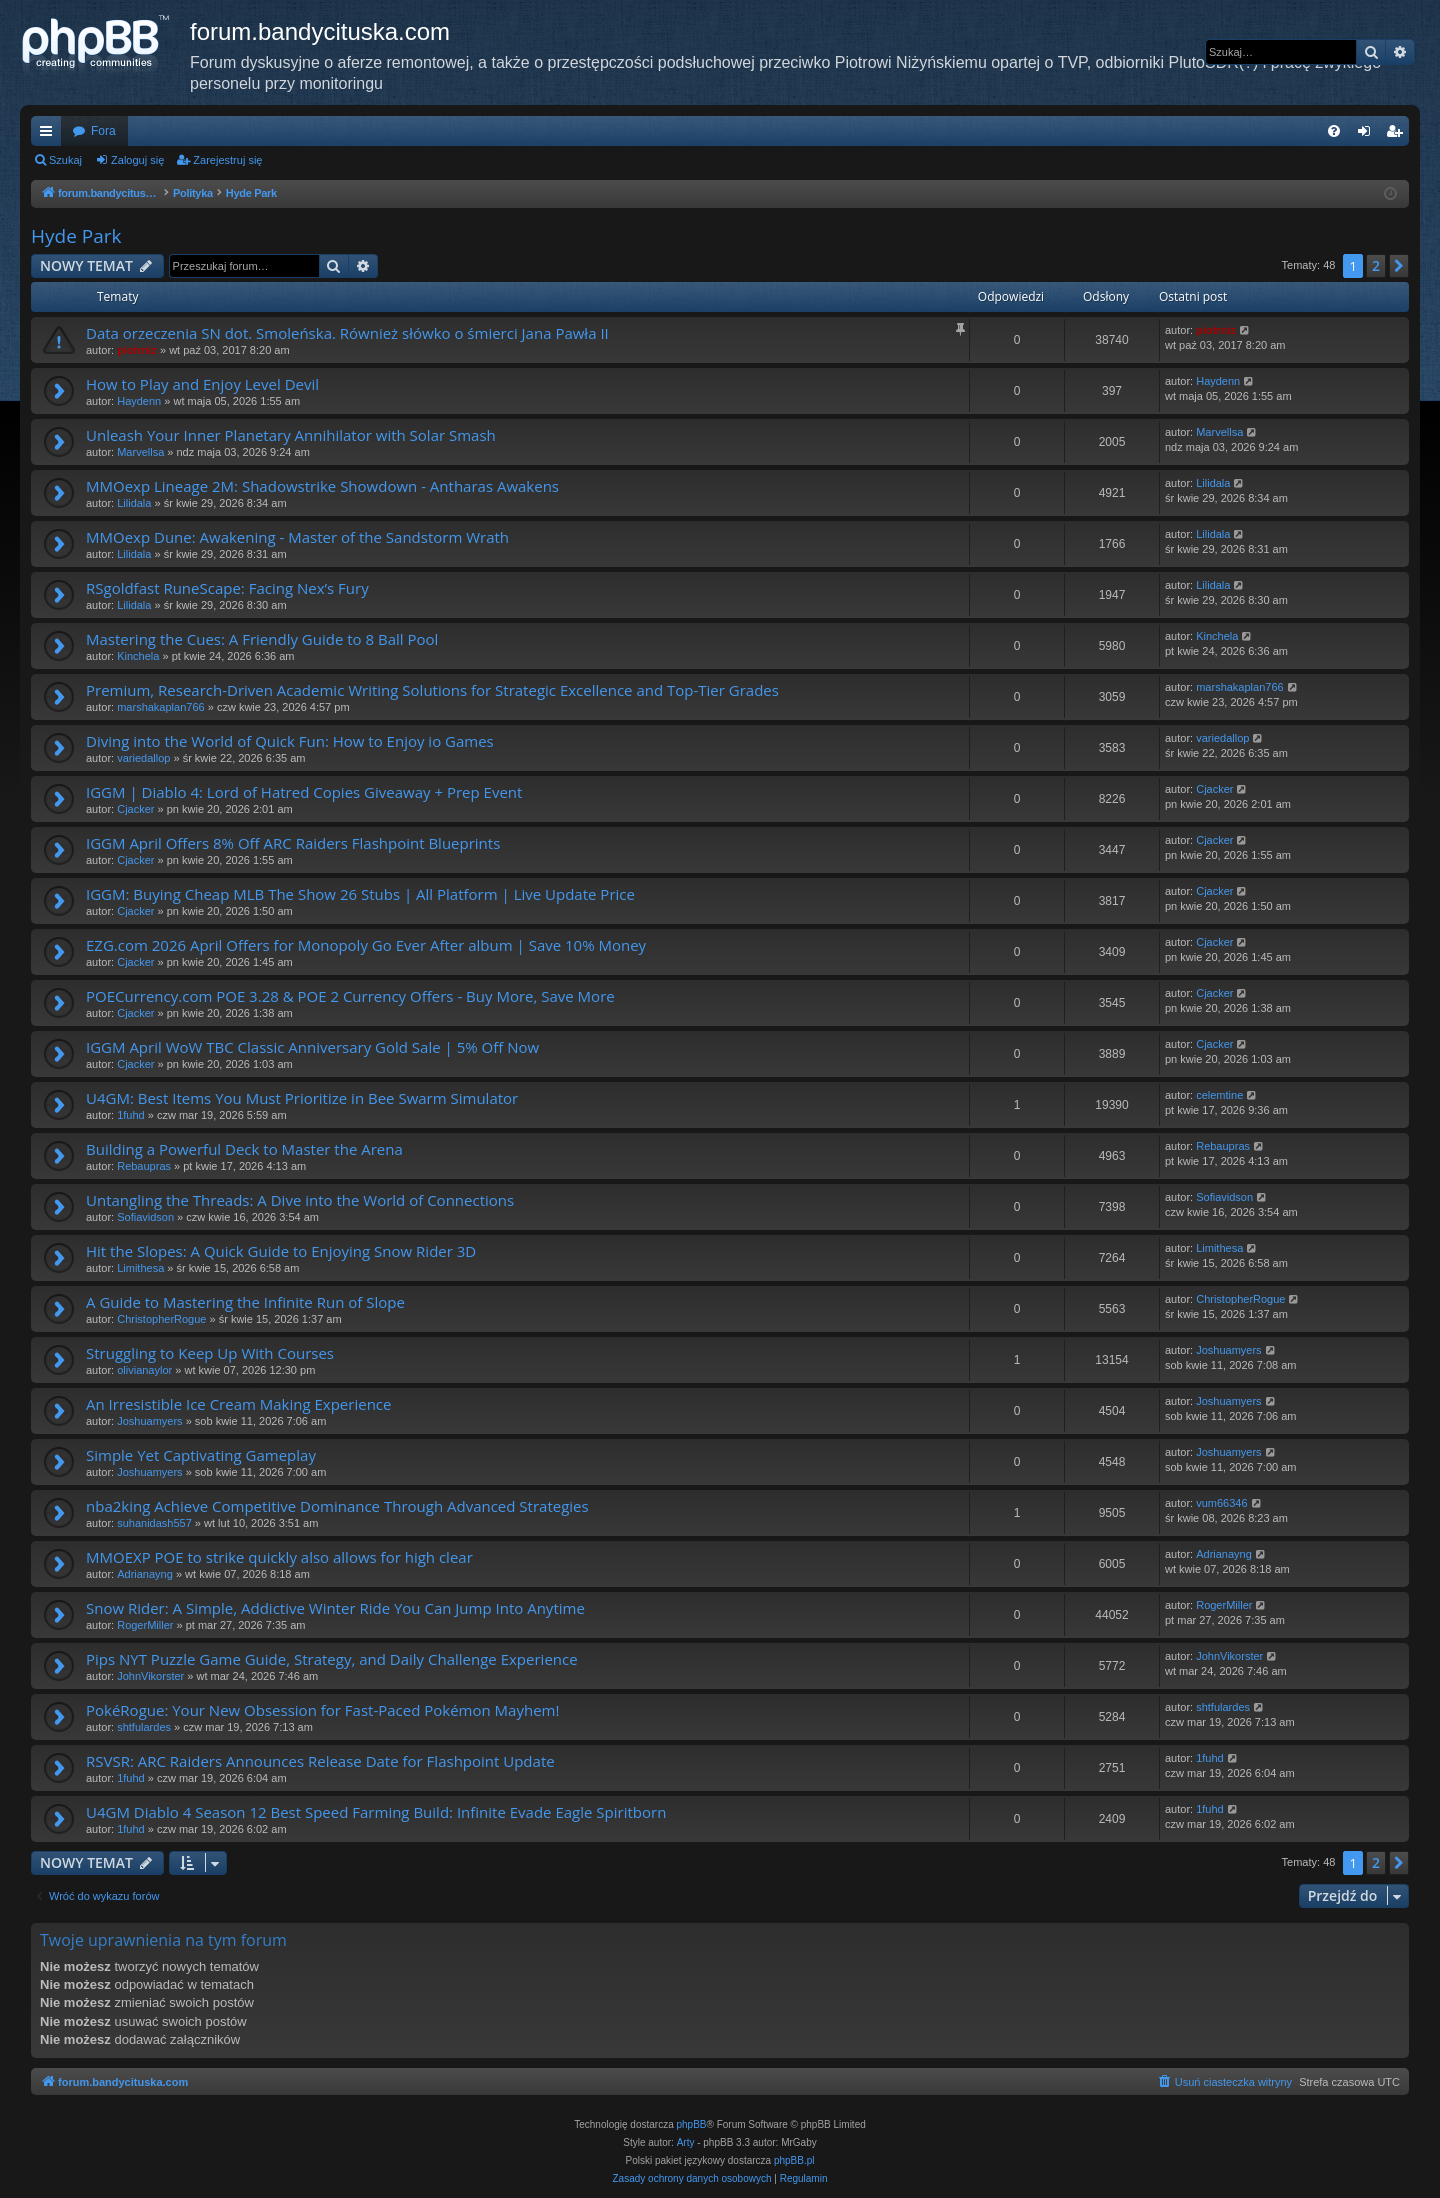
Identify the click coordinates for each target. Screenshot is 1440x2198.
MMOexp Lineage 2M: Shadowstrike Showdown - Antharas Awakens (322, 486)
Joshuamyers (1228, 1350)
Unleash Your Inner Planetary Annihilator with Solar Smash (291, 435)
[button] (1399, 266)
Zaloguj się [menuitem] (1368, 135)
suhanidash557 (154, 1523)
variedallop (143, 758)
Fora (103, 131)
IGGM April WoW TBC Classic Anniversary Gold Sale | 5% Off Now (312, 1047)
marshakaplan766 (160, 707)
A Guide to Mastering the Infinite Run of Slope (245, 1302)
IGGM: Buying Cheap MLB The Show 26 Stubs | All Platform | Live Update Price (360, 894)
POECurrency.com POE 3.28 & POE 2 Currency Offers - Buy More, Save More (350, 996)
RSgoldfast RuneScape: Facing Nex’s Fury (227, 588)
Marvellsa (140, 452)
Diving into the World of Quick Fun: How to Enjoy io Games (290, 741)
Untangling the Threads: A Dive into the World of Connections (300, 1200)
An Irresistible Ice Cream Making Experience (238, 1404)
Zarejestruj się (227, 160)
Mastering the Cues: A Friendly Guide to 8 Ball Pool (262, 639)
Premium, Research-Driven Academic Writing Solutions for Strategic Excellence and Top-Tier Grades (432, 690)
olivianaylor (144, 1370)
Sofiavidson (145, 1217)
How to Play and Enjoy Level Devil (202, 384)
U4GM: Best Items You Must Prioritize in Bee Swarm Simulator (302, 1098)
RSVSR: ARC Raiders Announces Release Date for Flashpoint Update (320, 1761)
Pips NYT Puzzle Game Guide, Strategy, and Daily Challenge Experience (332, 1659)
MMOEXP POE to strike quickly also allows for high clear (279, 1557)
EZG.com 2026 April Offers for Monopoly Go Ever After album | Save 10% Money (366, 945)
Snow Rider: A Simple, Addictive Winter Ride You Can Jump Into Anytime (335, 1608)
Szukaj (65, 160)
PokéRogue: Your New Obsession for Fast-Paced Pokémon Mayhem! (322, 1710)
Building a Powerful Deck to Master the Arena (244, 1149)
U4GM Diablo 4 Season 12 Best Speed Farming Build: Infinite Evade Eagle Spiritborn (376, 1812)
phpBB (692, 2124)
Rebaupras (144, 1166)
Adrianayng (145, 1574)
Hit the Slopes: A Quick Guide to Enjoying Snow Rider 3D (281, 1251)
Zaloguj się (137, 160)
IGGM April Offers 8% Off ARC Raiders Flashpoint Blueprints (293, 843)
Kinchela (138, 656)
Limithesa (140, 1268)
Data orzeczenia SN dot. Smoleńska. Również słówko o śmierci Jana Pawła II (347, 333)
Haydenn (139, 401)
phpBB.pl (794, 2160)
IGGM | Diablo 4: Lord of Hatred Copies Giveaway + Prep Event (304, 792)
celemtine (1219, 1095)
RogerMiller (145, 1625)
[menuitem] (1334, 131)
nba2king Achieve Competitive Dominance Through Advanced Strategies (337, 1506)
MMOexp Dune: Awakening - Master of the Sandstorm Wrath (297, 537)
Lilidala (134, 503)
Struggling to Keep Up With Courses (210, 1353)
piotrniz (137, 350)
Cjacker (135, 809)
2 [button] (1376, 265)
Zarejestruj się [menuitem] (1398, 135)
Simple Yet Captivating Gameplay (201, 1455)
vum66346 (1221, 1503)
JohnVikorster (150, 1676)
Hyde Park (76, 236)
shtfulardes (144, 1727)
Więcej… (50, 135)
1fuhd (131, 1115)
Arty (686, 2142)
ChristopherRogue (161, 1319)
